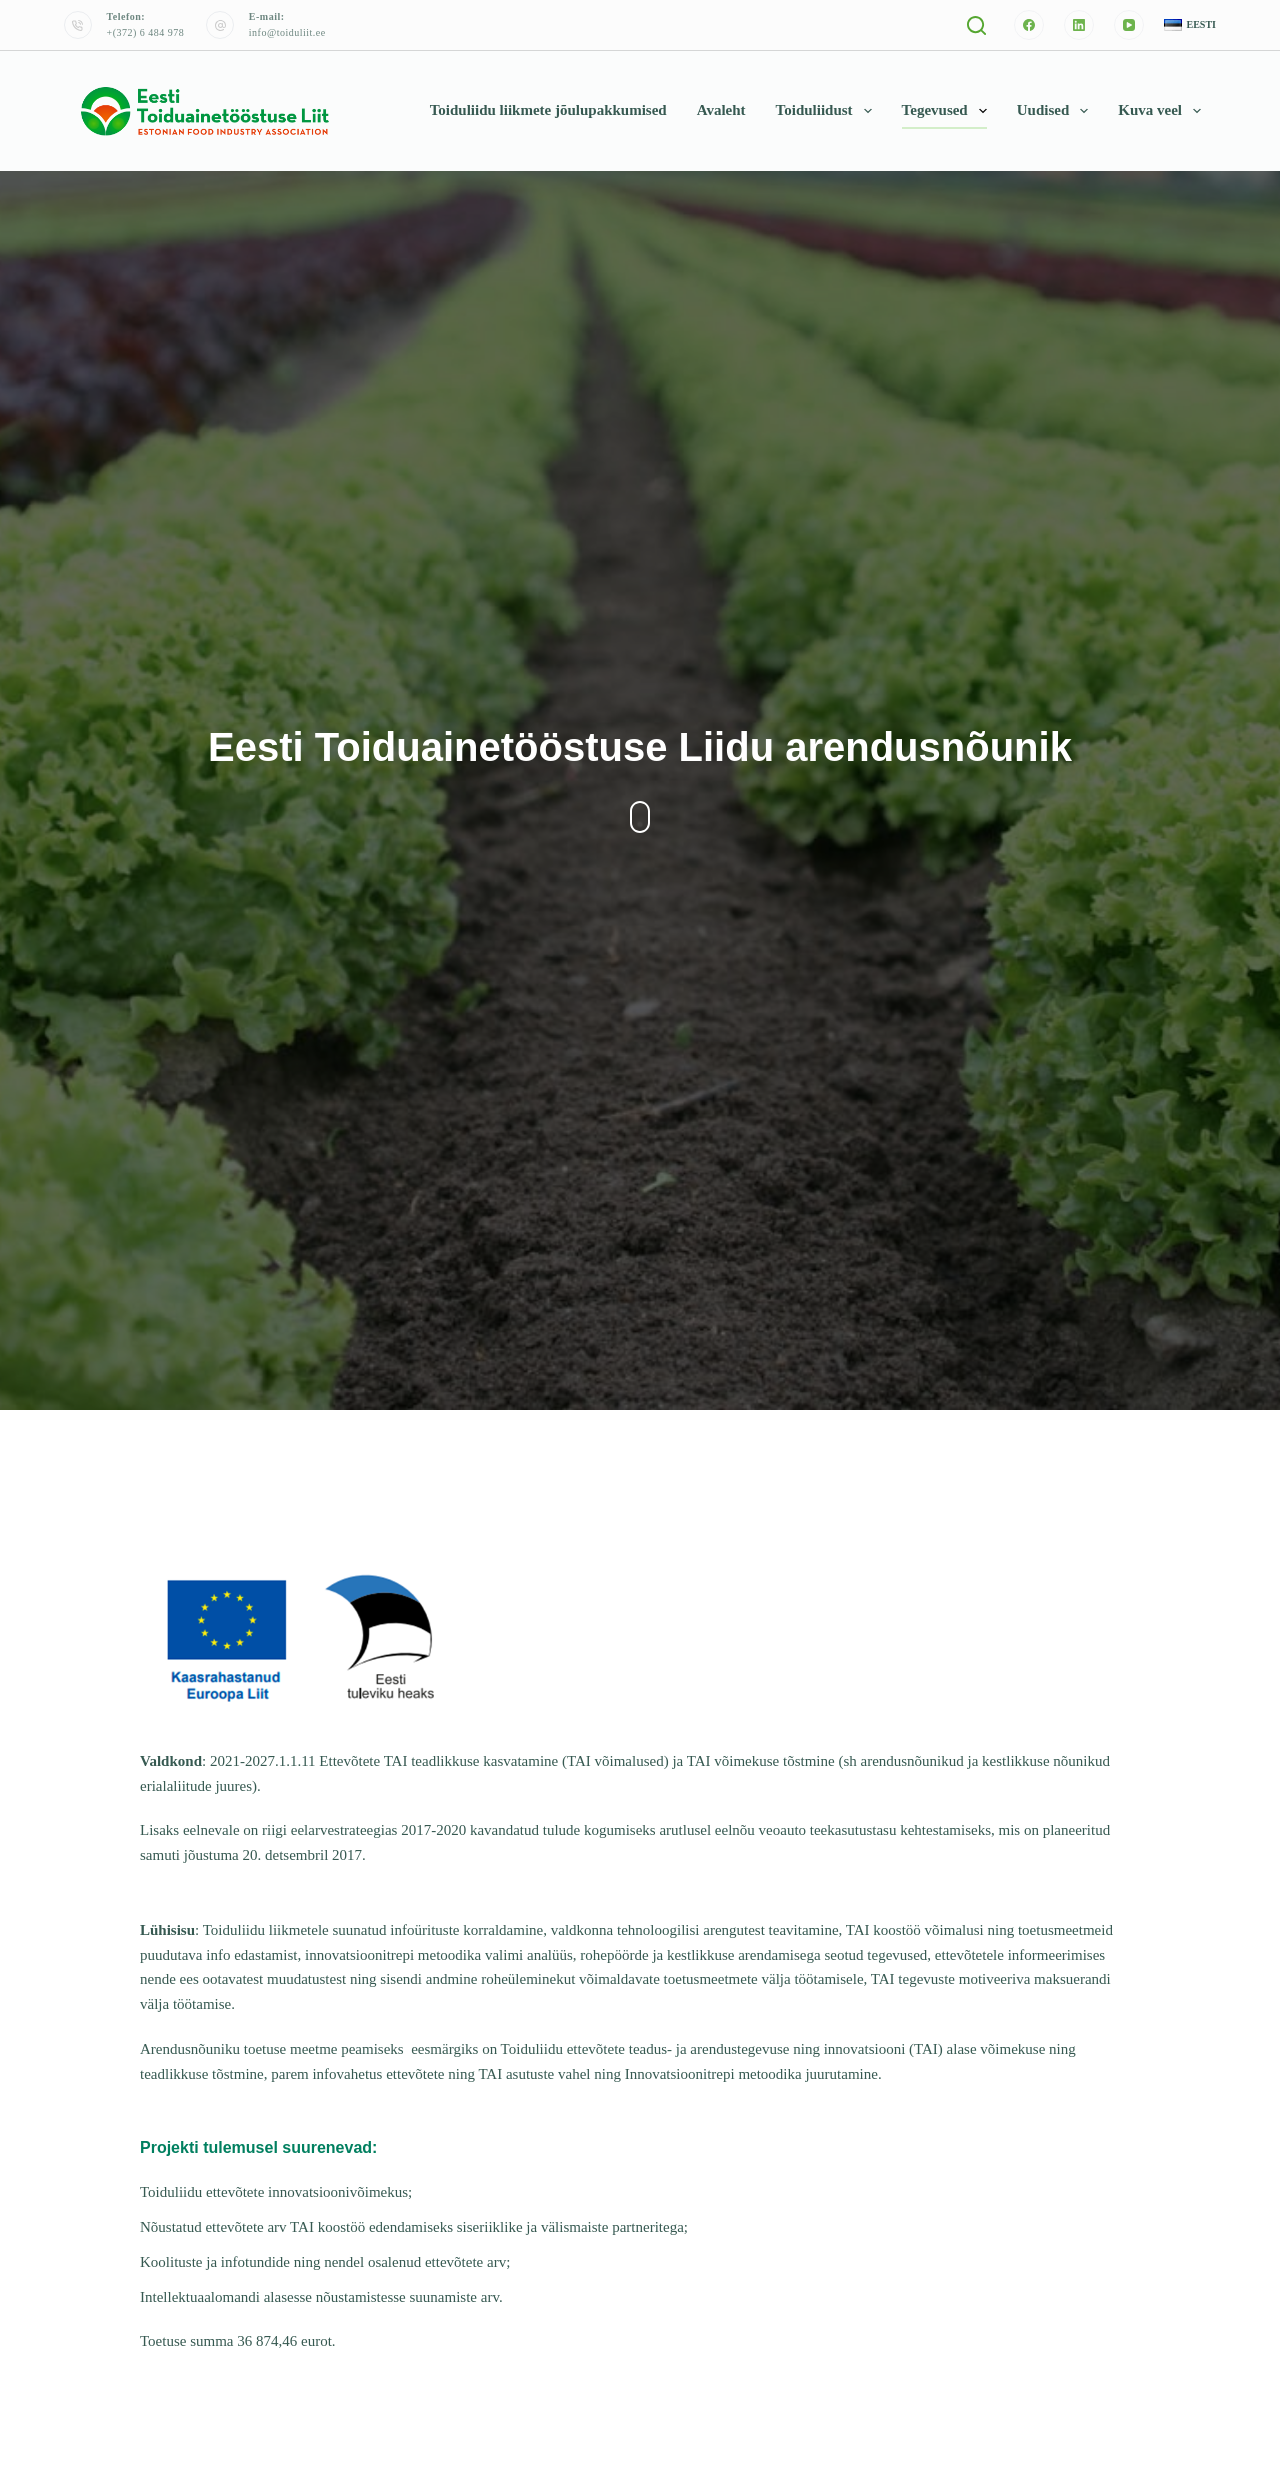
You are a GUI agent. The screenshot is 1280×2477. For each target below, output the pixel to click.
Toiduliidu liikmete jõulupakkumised (548, 110)
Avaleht (721, 110)
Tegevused (948, 111)
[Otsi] (976, 25)
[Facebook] (1029, 25)
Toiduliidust (828, 111)
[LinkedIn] (1079, 25)
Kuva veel (1163, 111)
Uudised (1057, 111)
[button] (1190, 25)
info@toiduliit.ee (287, 32)
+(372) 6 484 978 (146, 32)
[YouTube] (1129, 25)
